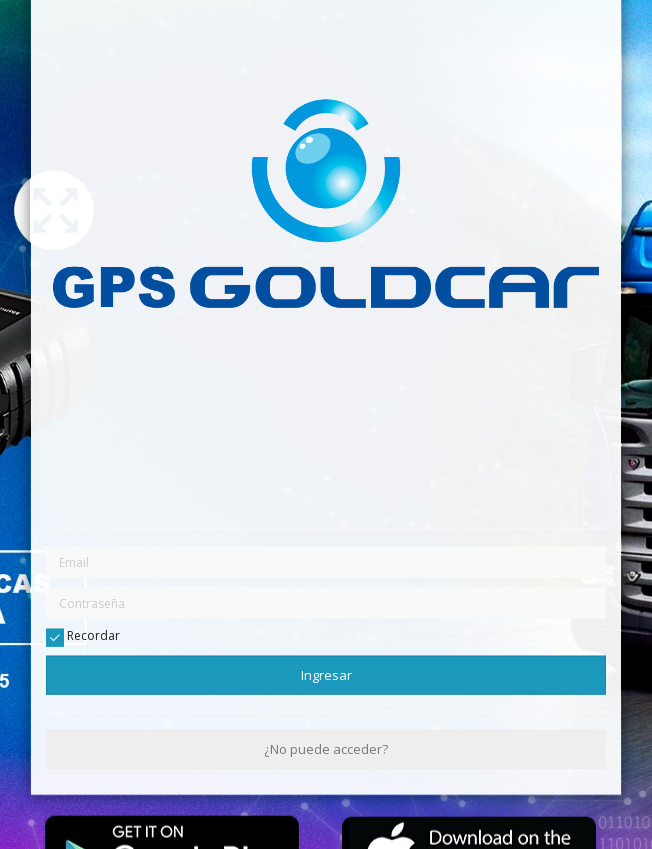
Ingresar (326, 674)
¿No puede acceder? (326, 749)
